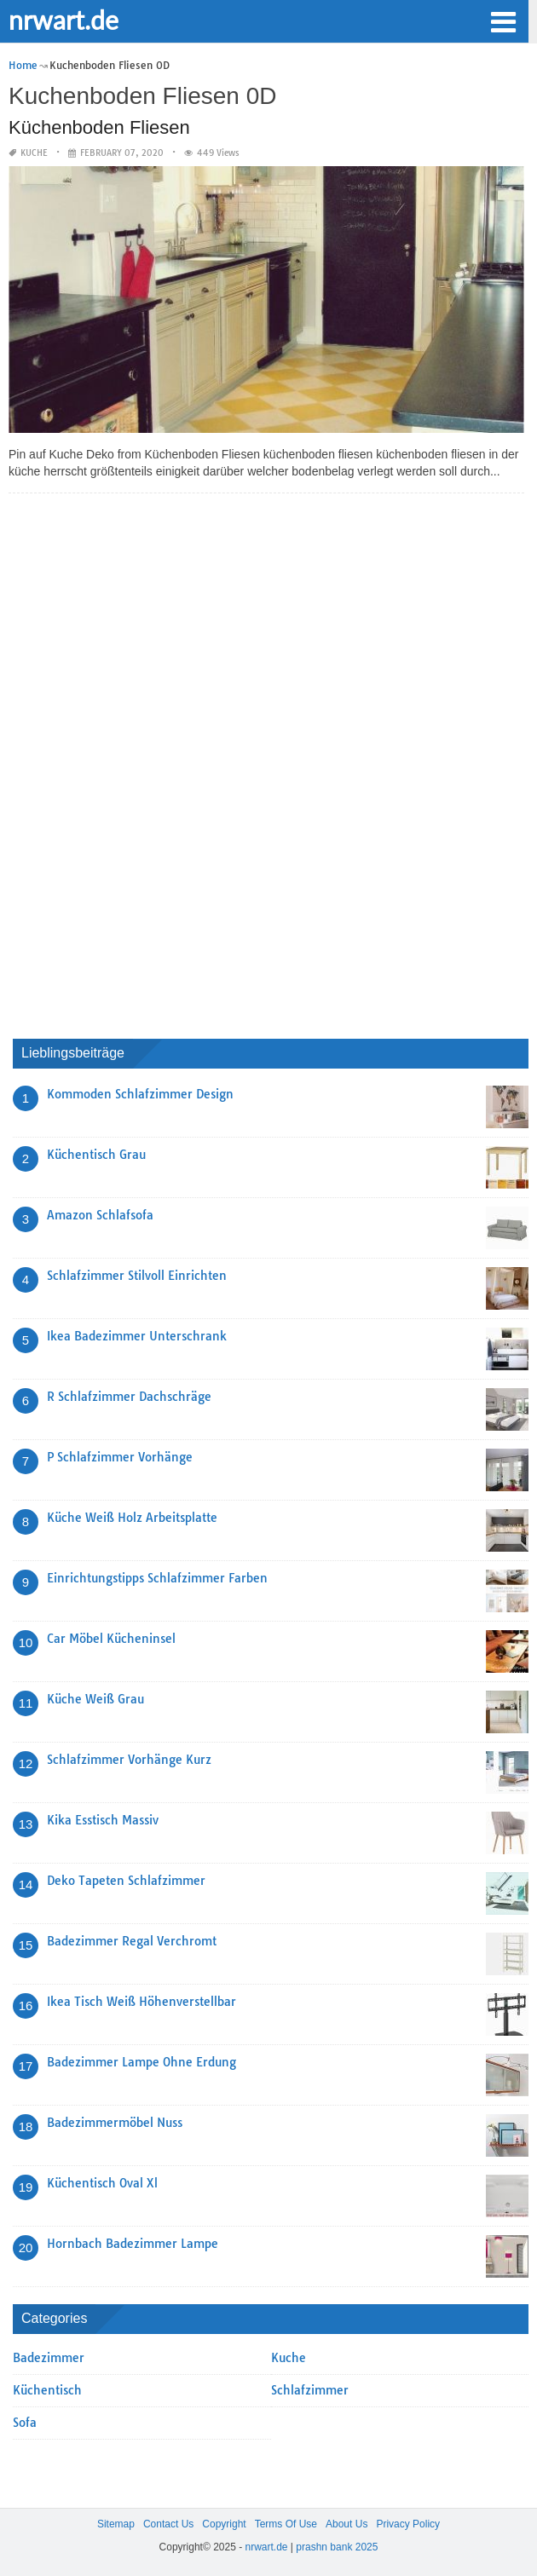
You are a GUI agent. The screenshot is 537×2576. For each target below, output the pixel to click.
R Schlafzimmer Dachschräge (129, 1396)
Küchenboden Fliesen (99, 127)
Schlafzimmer (310, 2390)
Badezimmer (48, 2358)
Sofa (25, 2422)
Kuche (34, 152)
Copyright (223, 2524)
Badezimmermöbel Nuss (114, 2122)
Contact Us (168, 2524)
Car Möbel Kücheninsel (111, 1638)
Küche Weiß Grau (95, 1699)
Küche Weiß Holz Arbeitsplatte (132, 1517)
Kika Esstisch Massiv (103, 1820)
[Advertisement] (140, 761)
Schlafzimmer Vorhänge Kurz (129, 1759)
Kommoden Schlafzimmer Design (140, 1094)
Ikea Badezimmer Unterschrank (137, 1336)
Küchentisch (47, 2390)
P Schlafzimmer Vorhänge (120, 1457)
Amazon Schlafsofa (100, 1215)
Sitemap (116, 2524)
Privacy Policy (408, 2524)
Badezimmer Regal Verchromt (132, 1941)
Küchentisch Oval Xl (102, 2183)
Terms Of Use (286, 2524)
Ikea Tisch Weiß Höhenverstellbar (141, 2001)
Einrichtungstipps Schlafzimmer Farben (157, 1578)
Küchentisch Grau (96, 1154)
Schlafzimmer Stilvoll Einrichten (137, 1275)
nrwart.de (63, 19)
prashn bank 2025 (337, 2547)
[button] (502, 20)
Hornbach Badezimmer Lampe (132, 2243)
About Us (346, 2524)
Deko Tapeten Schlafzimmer (126, 1880)
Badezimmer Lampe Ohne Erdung (141, 2062)
